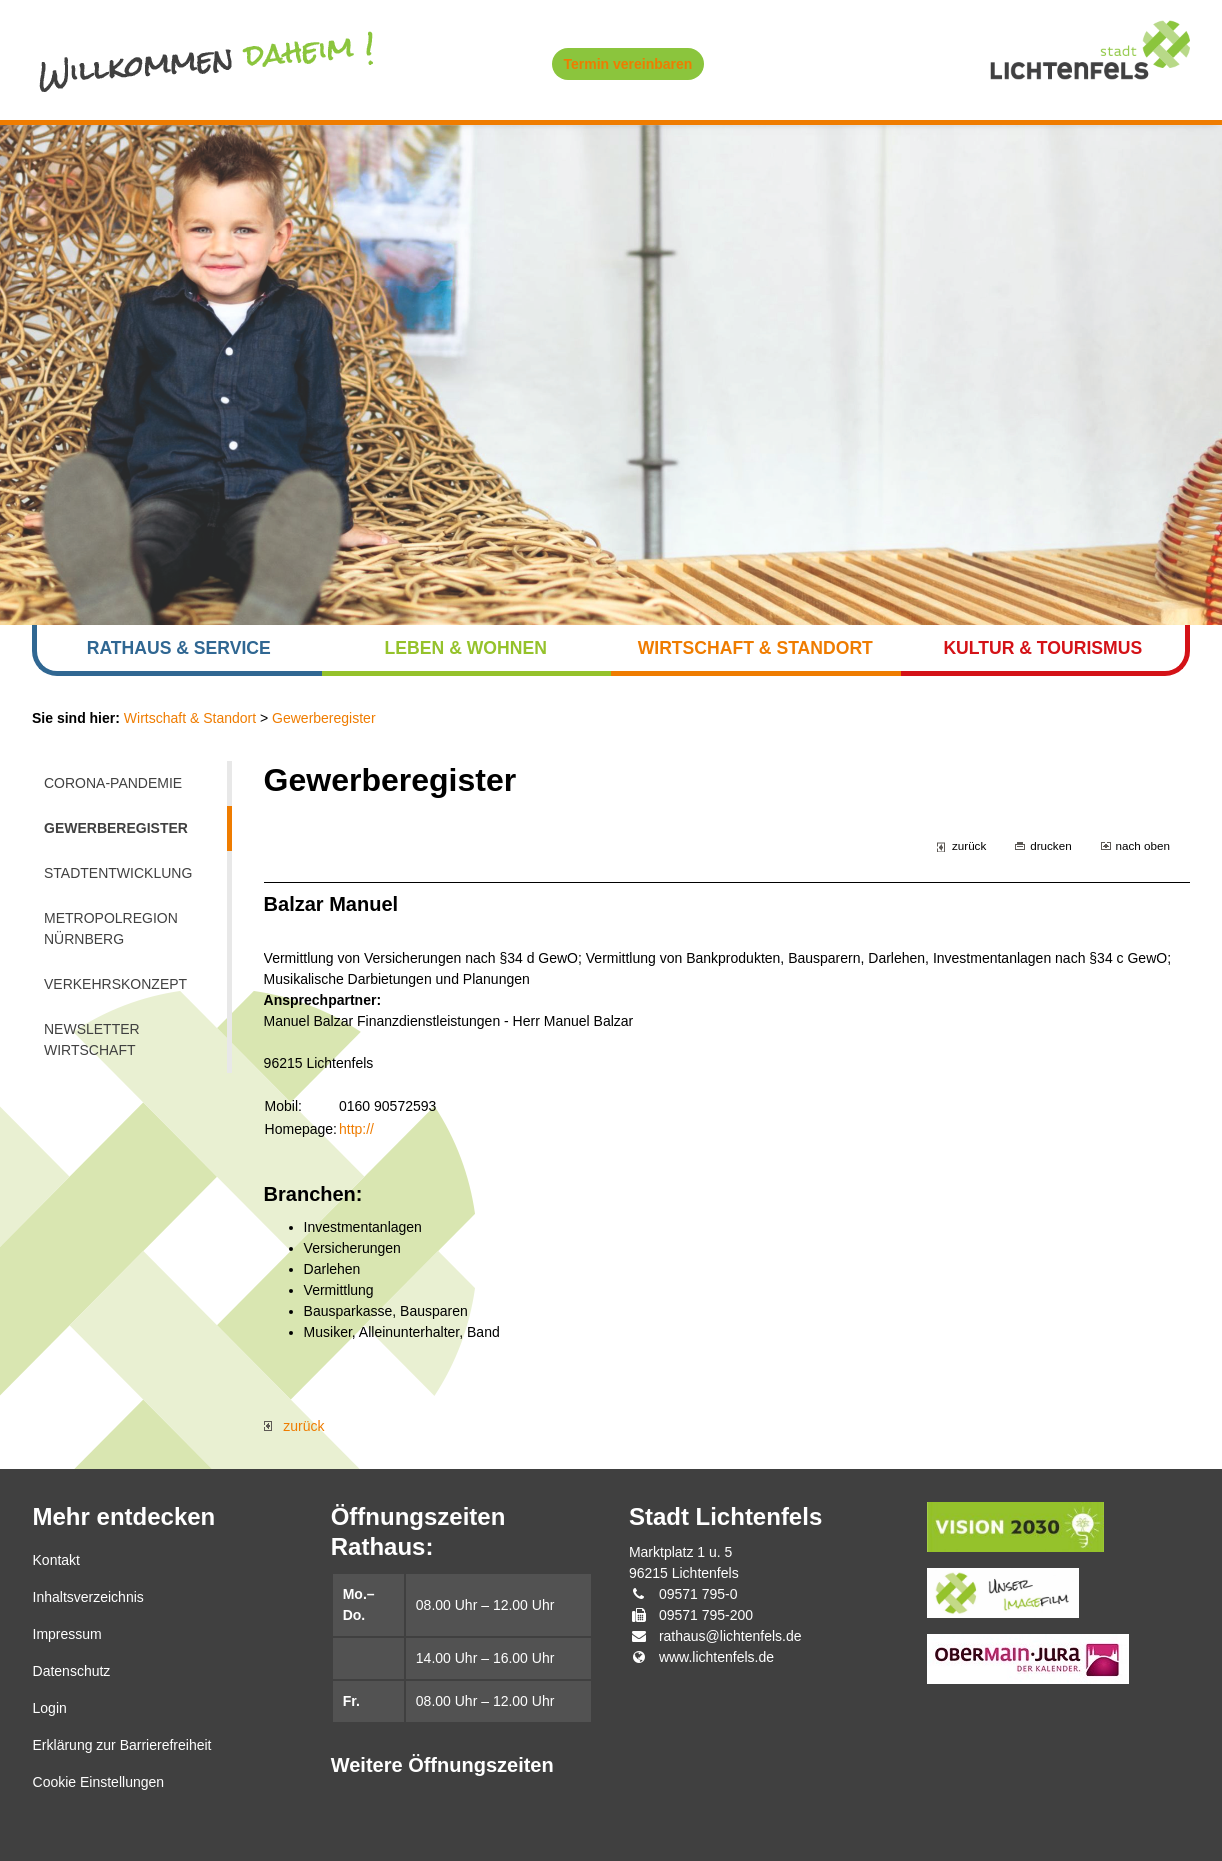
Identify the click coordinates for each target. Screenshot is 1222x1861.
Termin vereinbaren (628, 64)
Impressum (67, 1634)
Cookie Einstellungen (99, 1782)
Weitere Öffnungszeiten (442, 1765)
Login (50, 1708)
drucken (1050, 845)
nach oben (1143, 845)
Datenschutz (72, 1671)
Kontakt (56, 1560)
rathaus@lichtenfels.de (730, 1636)
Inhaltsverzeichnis (88, 1597)
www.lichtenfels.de (716, 1657)
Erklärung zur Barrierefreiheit (122, 1745)
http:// (356, 1129)
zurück (969, 845)
